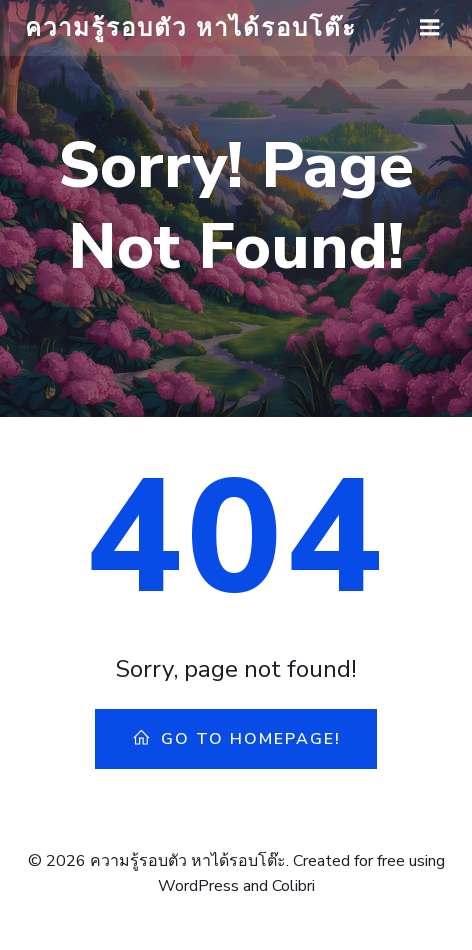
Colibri (293, 886)
